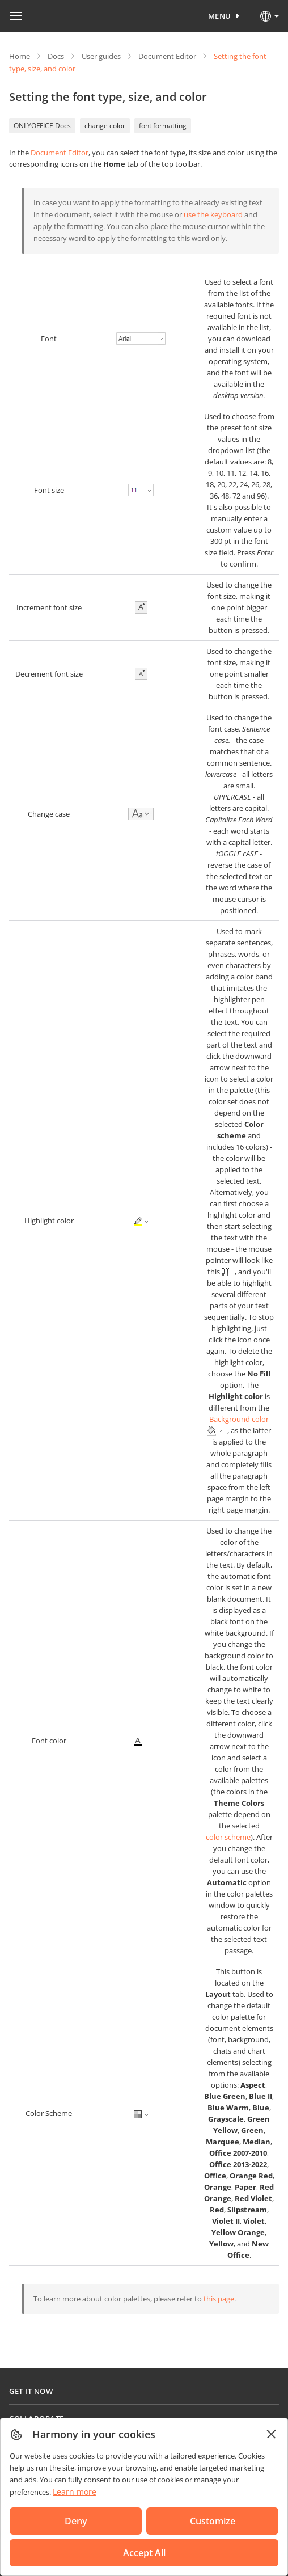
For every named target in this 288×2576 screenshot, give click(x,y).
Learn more (74, 2491)
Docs (56, 56)
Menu (219, 16)
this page (219, 2299)
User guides (101, 56)
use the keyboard (213, 214)
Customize (212, 2521)
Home (19, 56)
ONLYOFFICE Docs (42, 125)
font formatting (163, 125)
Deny (76, 2521)
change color (104, 125)
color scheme (228, 1837)
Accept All (144, 2553)
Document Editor (167, 56)
